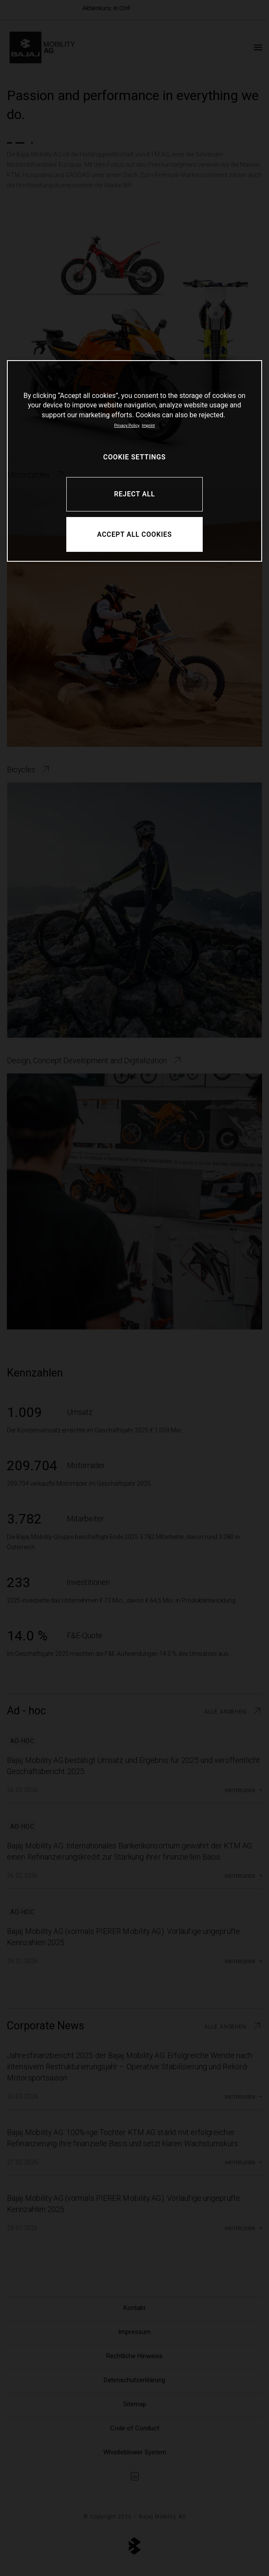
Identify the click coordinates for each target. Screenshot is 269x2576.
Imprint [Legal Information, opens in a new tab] (148, 425)
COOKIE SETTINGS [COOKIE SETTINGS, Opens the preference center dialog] (134, 457)
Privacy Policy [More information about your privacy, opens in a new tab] (126, 425)
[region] (135, 461)
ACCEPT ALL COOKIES (134, 534)
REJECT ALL (134, 494)
